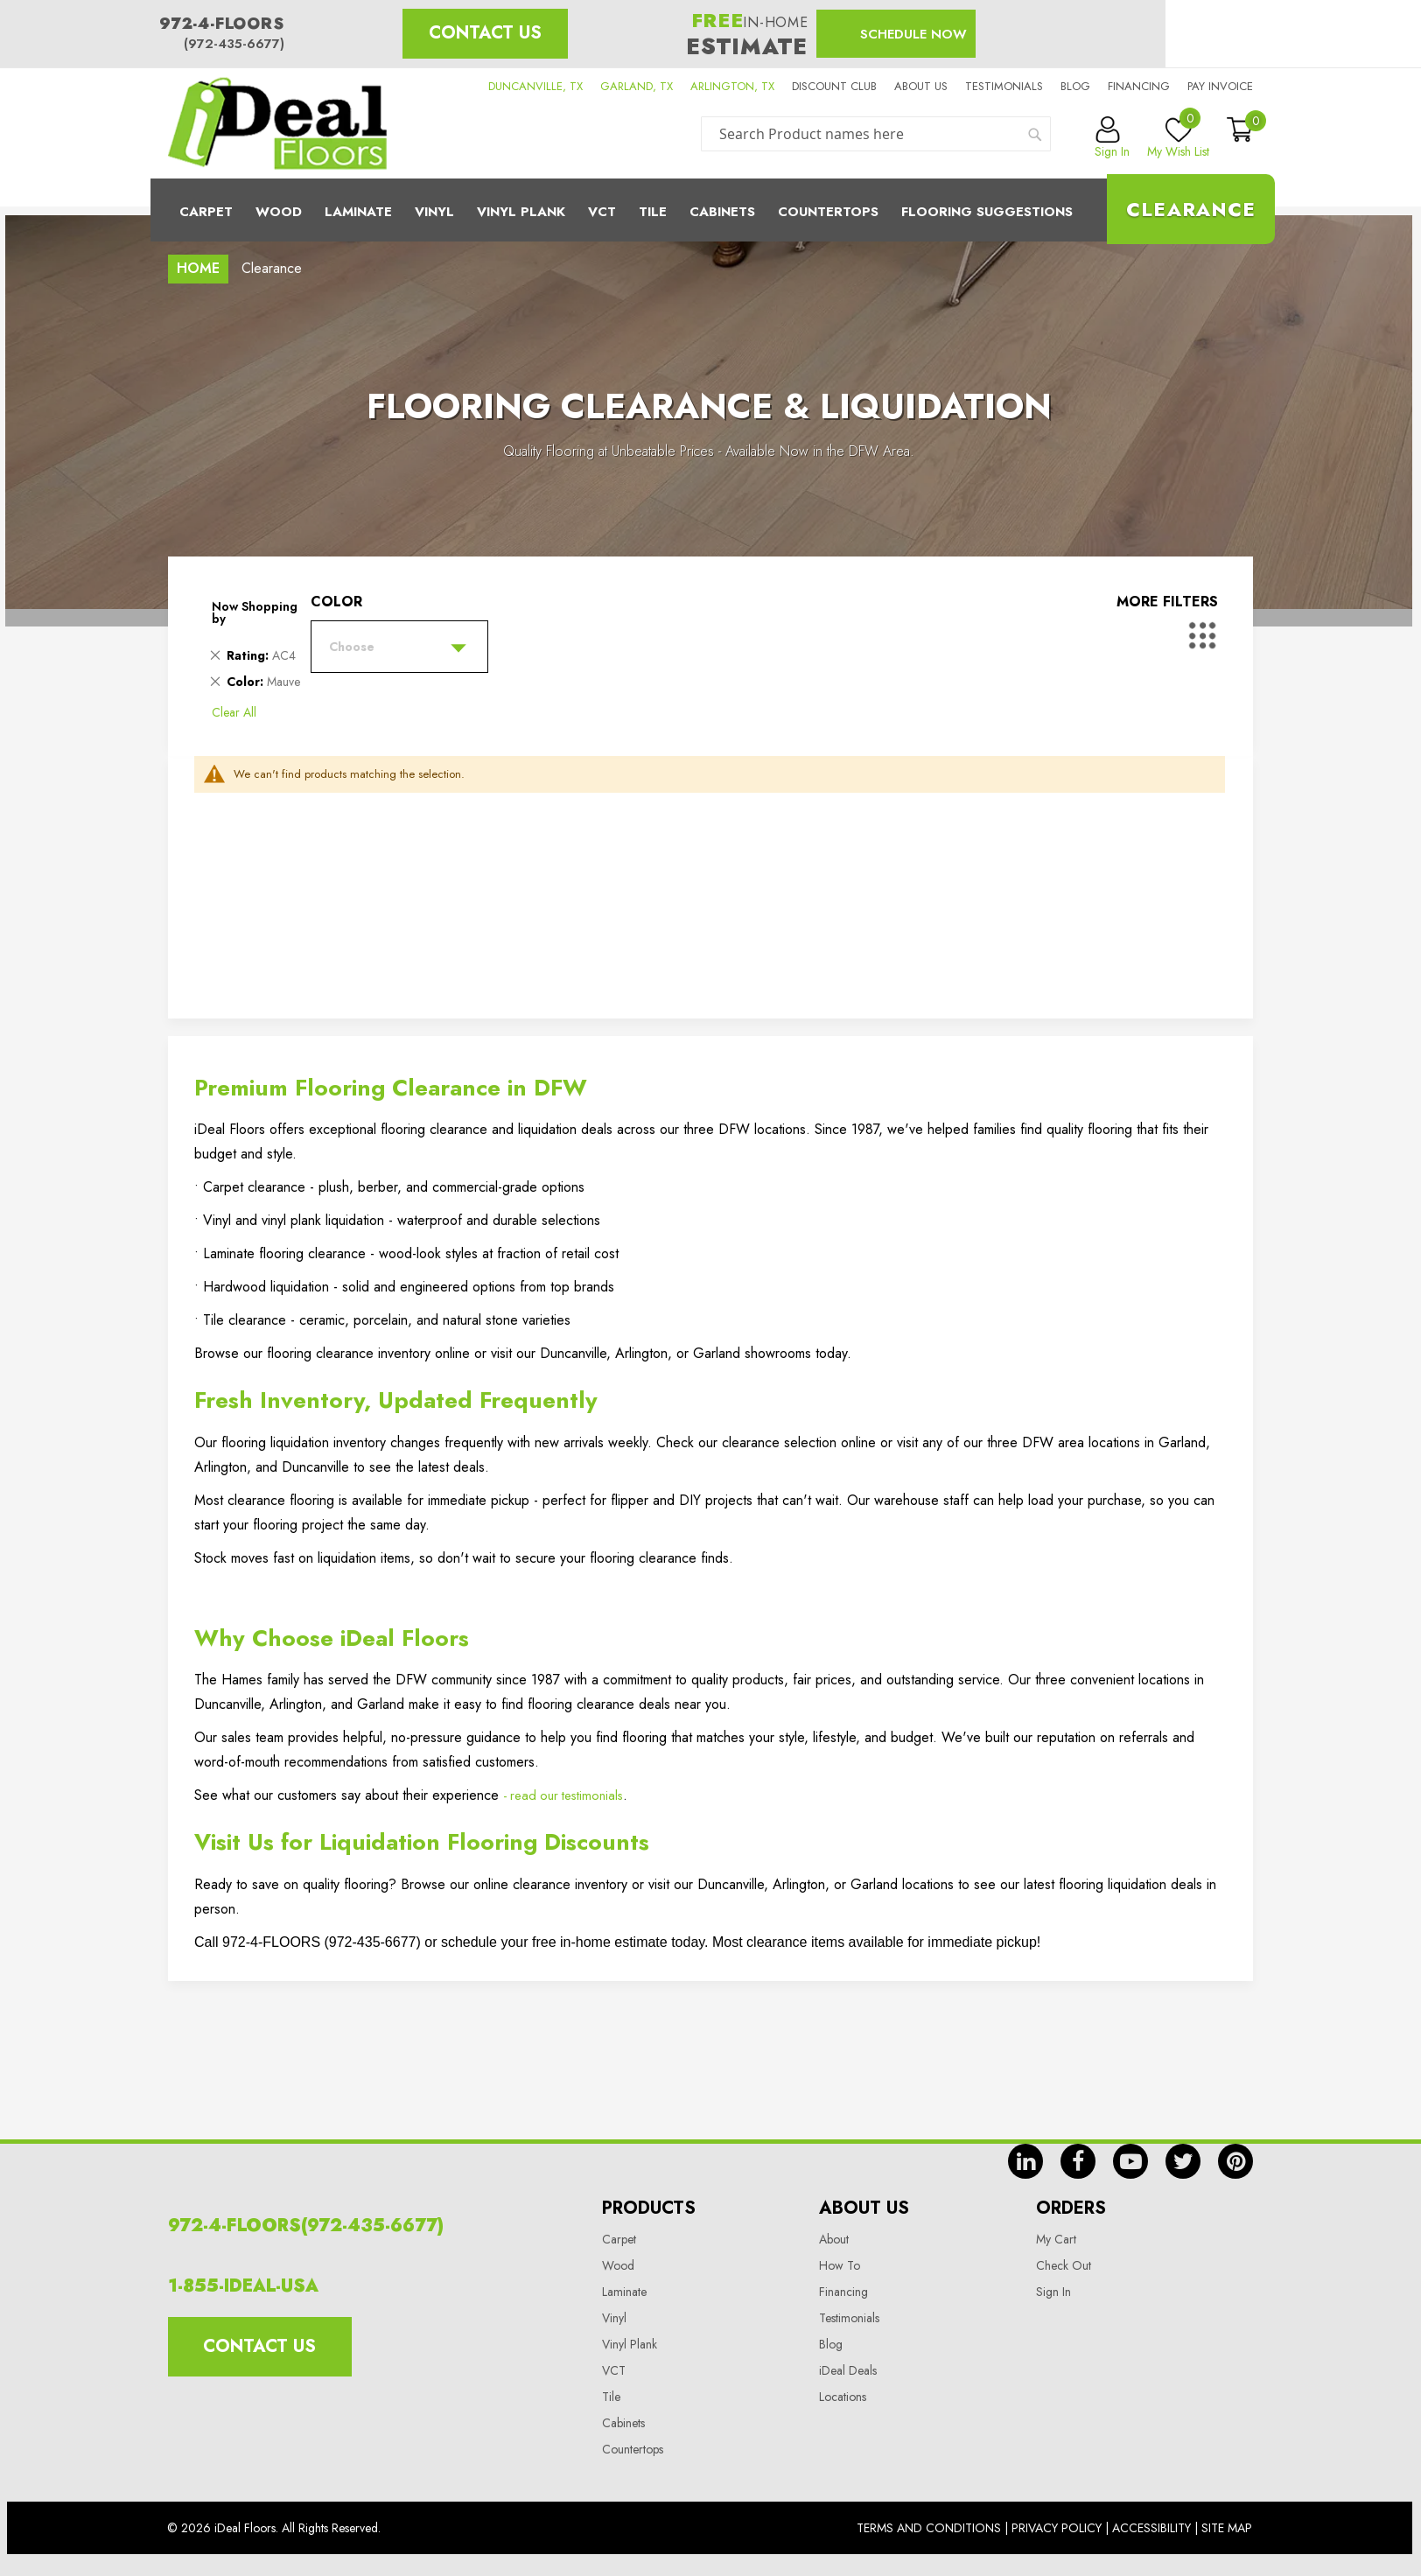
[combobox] (876, 133)
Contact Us (485, 33)
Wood (279, 211)
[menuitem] (710, 210)
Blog (1075, 86)
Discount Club (834, 86)
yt (1130, 2161)
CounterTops (828, 211)
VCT (614, 2370)
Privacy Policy (1057, 2528)
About (834, 2239)
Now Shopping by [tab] (255, 612)
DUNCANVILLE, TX (535, 86)
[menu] (710, 210)
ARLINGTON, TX (732, 86)
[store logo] (277, 123)
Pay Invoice (1220, 86)
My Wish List (1178, 138)
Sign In (1053, 2291)
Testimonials (1004, 86)
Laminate (358, 211)
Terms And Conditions (929, 2528)
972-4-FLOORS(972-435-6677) (306, 2225)
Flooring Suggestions (987, 211)
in (1025, 2161)
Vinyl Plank (521, 211)
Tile (653, 211)
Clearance (1191, 209)
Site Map (1226, 2528)
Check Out (1063, 2265)
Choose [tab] (351, 646)
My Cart (1056, 2239)
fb (1078, 2161)
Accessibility (1151, 2528)
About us (921, 86)
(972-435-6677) (234, 43)
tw (1183, 2161)
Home (198, 268)
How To (839, 2265)
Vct (602, 211)
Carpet (206, 211)
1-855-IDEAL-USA (243, 2286)
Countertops (632, 2449)
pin (1235, 2161)
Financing (1139, 86)
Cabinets (722, 211)
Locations (842, 2396)
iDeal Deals (848, 2370)
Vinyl (434, 211)
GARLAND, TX (636, 86)
